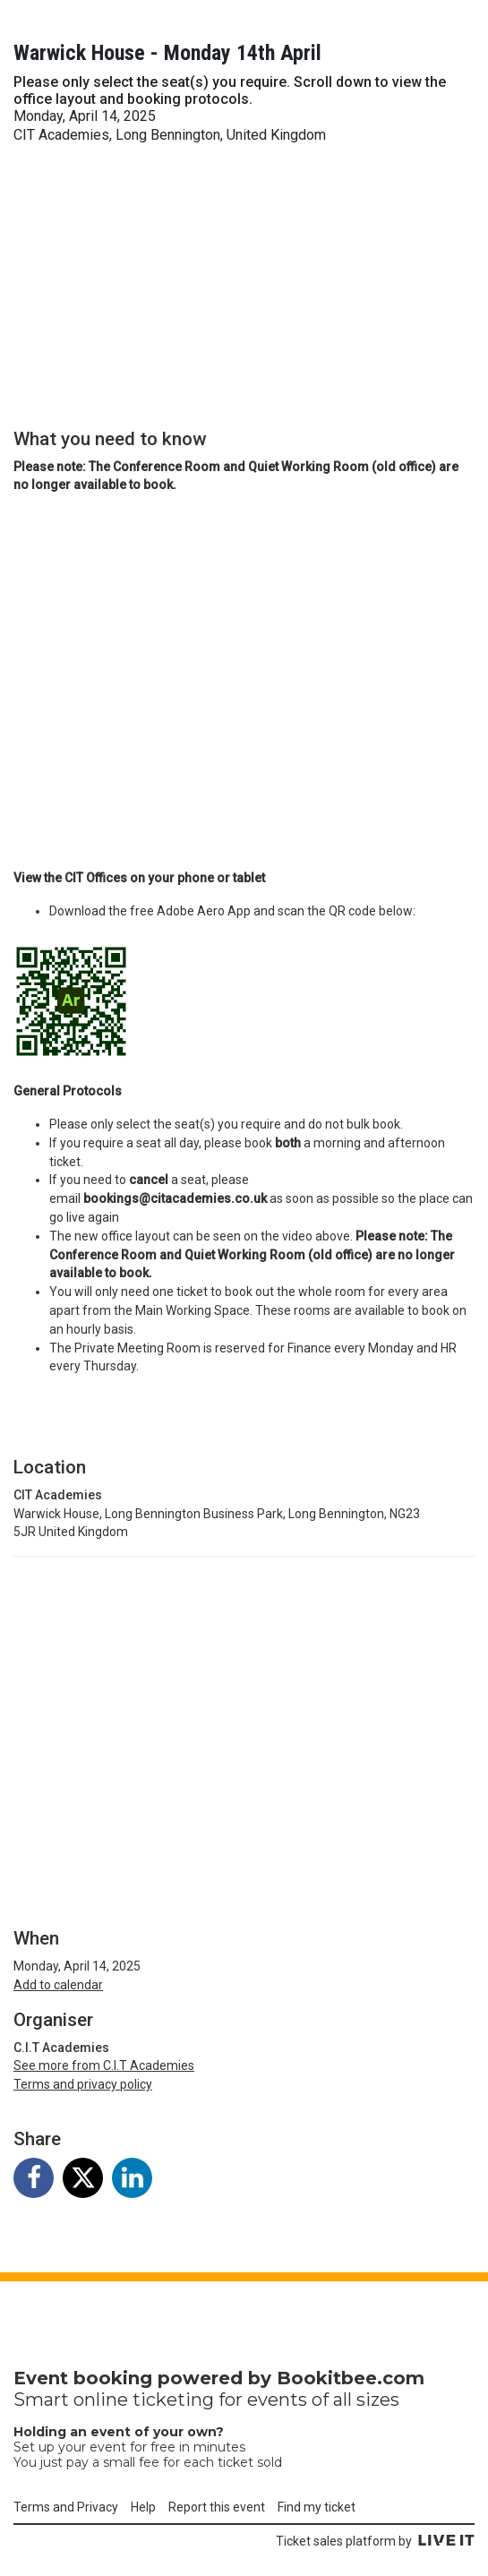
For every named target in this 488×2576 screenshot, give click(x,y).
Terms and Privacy (65, 2507)
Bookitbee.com (350, 2378)
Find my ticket (316, 2507)
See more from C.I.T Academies (103, 2065)
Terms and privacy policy (82, 2084)
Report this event (216, 2507)
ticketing (173, 2399)
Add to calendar (58, 1985)
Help (143, 2507)
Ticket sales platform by (375, 2541)
